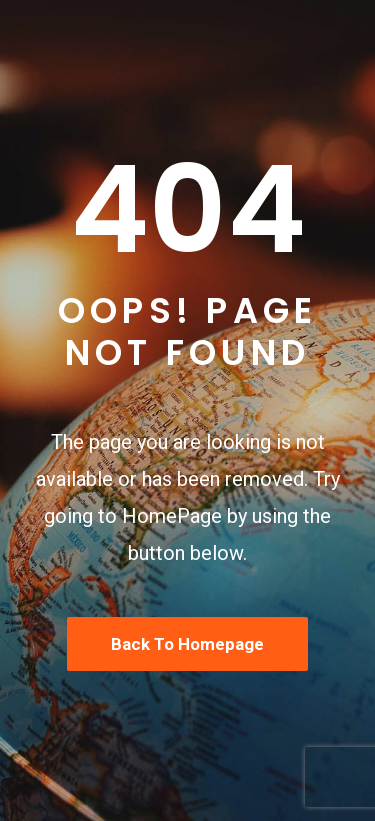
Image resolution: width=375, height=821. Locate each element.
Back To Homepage (187, 644)
